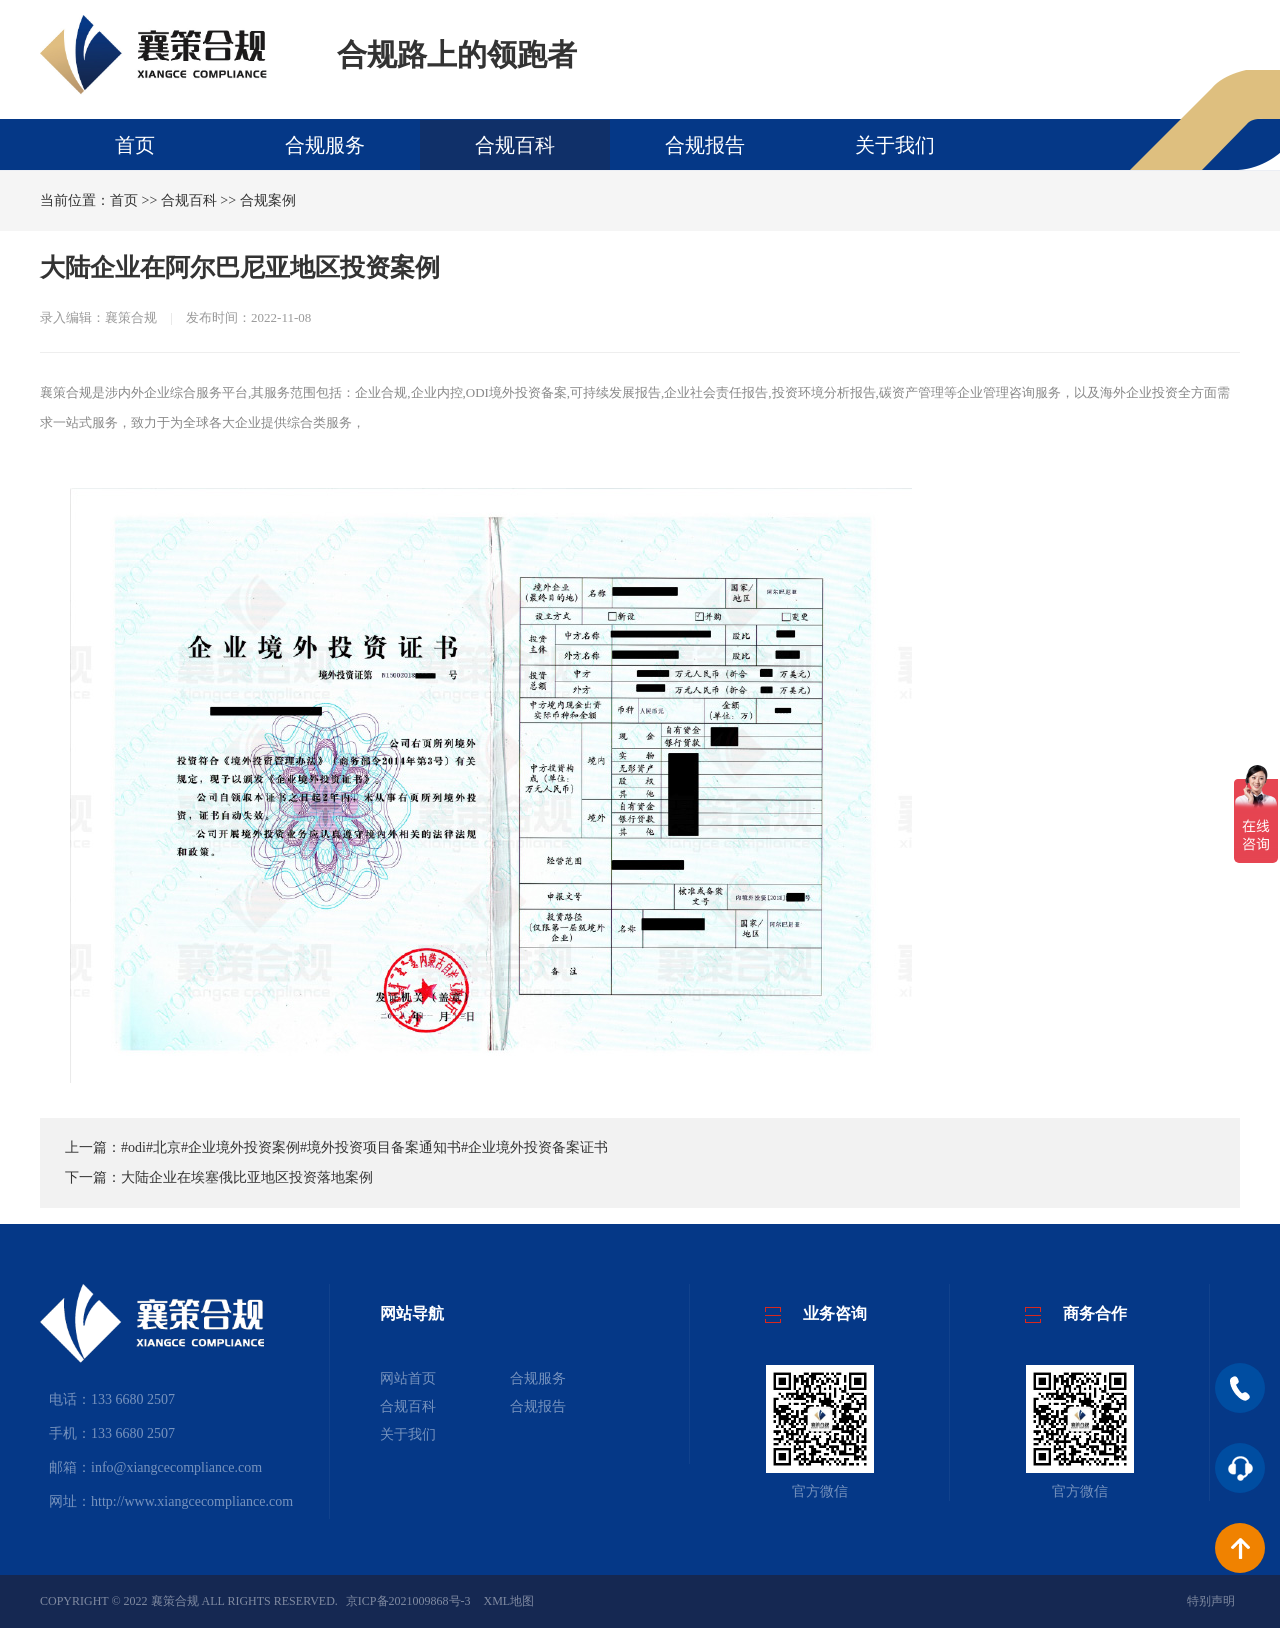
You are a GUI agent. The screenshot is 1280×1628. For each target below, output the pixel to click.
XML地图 (509, 1601)
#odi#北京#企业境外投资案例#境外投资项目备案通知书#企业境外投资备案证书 (364, 1147)
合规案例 (268, 200)
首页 (135, 145)
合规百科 (515, 145)
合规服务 (325, 145)
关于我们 (895, 145)
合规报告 (705, 145)
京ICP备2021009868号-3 (408, 1601)
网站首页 (408, 1378)
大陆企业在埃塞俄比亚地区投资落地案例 (247, 1177)
